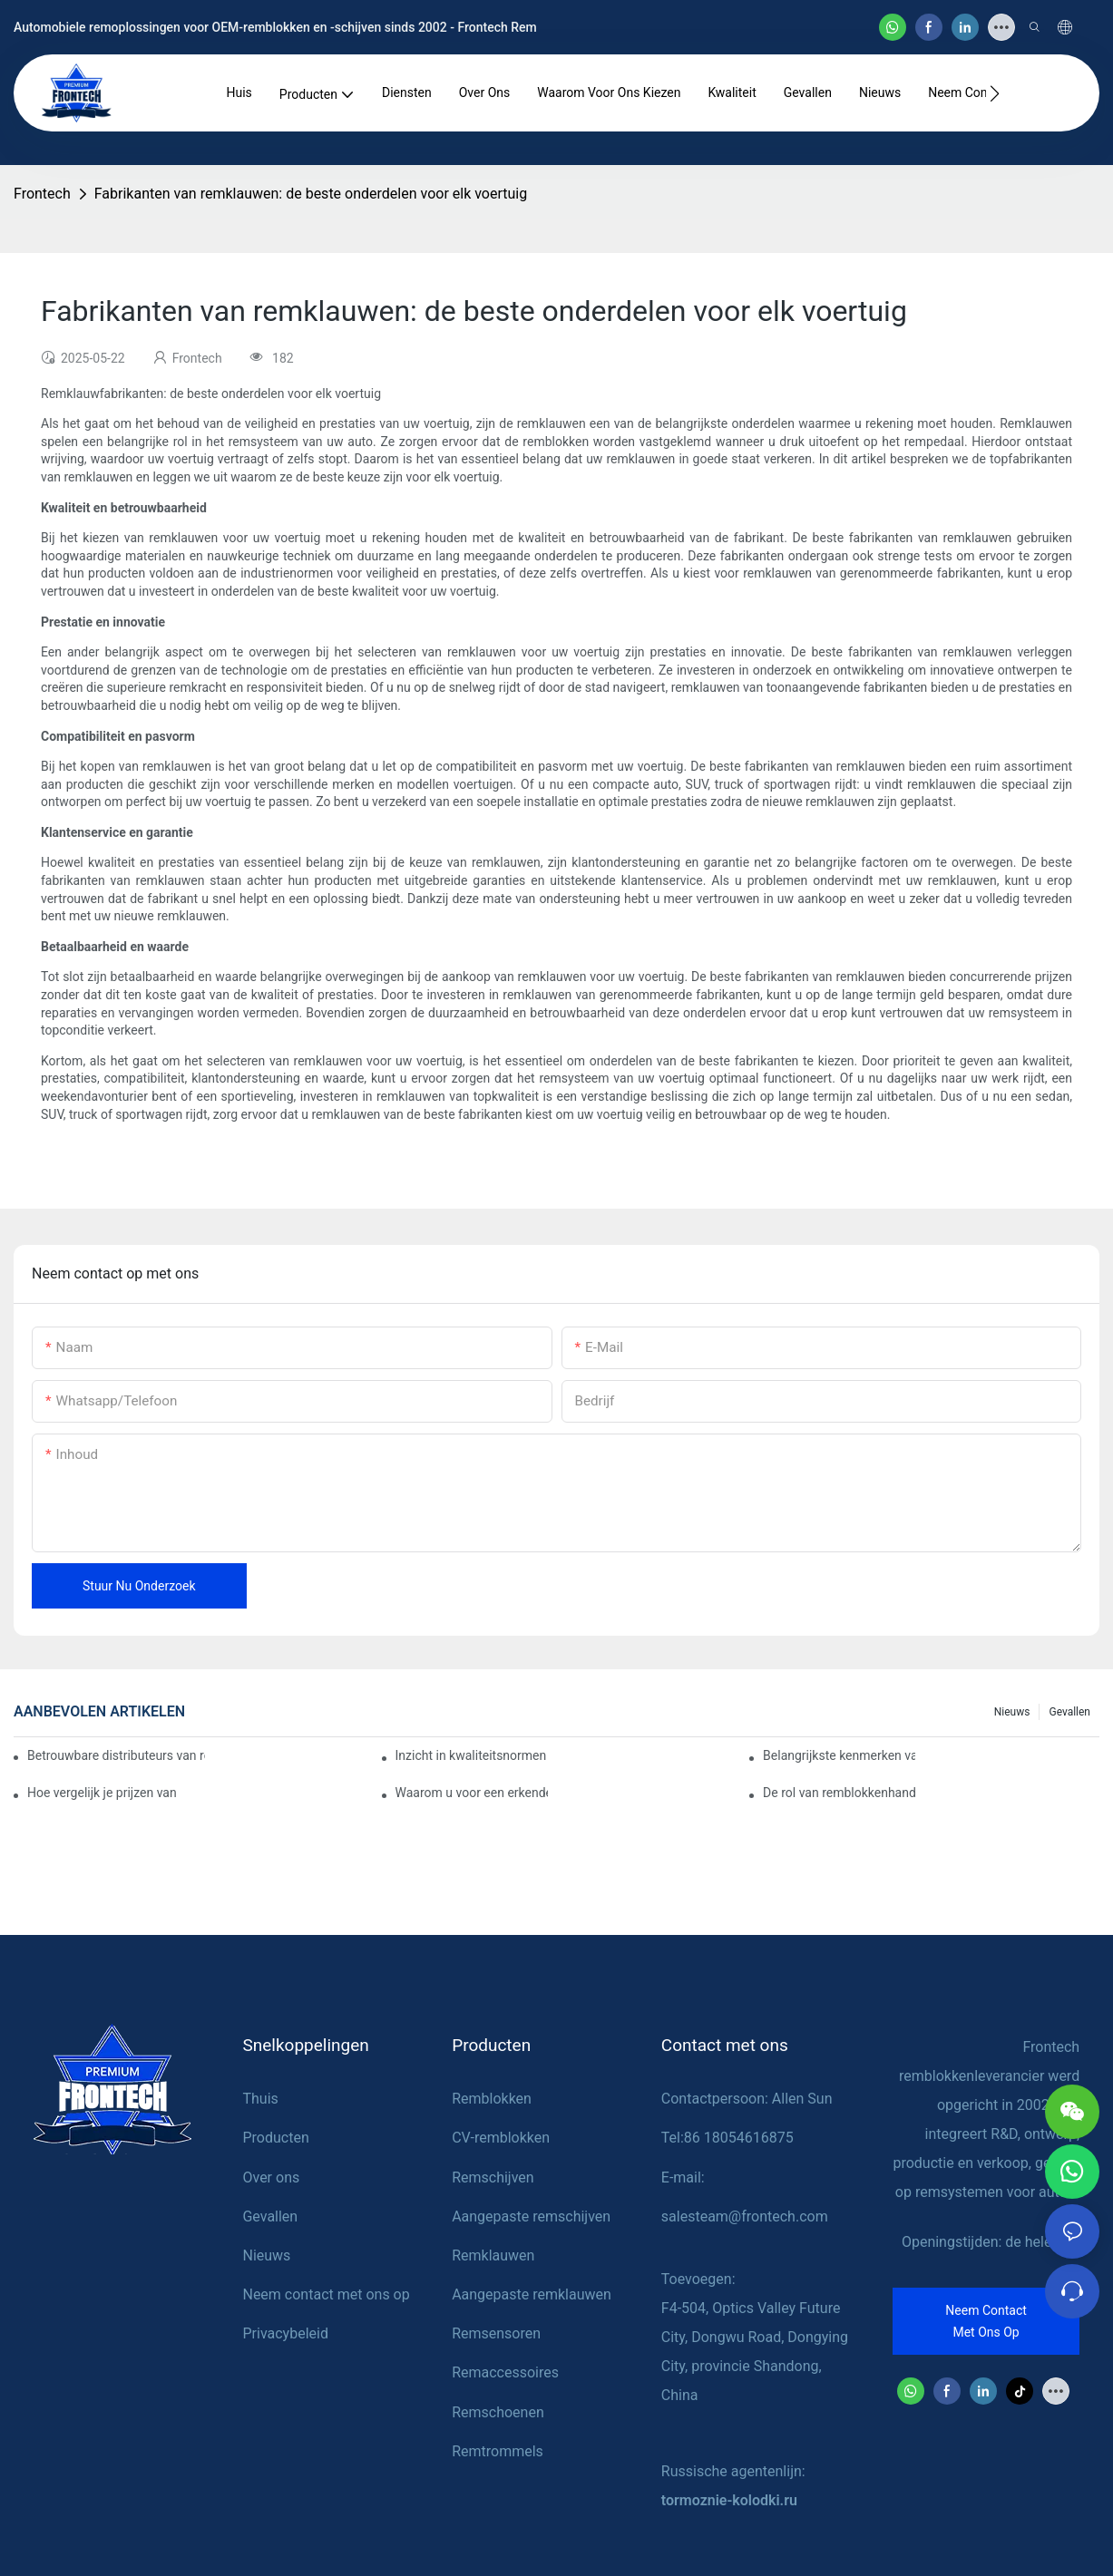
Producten (275, 2137)
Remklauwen (493, 2255)
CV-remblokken (501, 2137)
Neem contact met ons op (325, 2294)
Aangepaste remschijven (531, 2216)
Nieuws (1012, 1712)
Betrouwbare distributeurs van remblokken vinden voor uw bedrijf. (116, 1755)
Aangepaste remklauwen (531, 2294)
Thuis (260, 2098)
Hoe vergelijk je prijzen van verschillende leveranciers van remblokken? (103, 1792)
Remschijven (493, 2177)
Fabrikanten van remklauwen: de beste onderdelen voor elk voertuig (310, 193)
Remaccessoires (505, 2372)
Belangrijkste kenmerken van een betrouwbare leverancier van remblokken (839, 1755)
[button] (995, 93)
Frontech (42, 193)
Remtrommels (497, 2451)
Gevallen (1069, 1712)
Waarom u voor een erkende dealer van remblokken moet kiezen (471, 1792)
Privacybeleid (284, 2333)
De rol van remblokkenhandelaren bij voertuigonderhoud (839, 1792)
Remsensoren (496, 2333)
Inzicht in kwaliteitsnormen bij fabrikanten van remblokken (471, 1755)
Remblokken (492, 2098)
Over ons (270, 2177)
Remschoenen (498, 2412)
